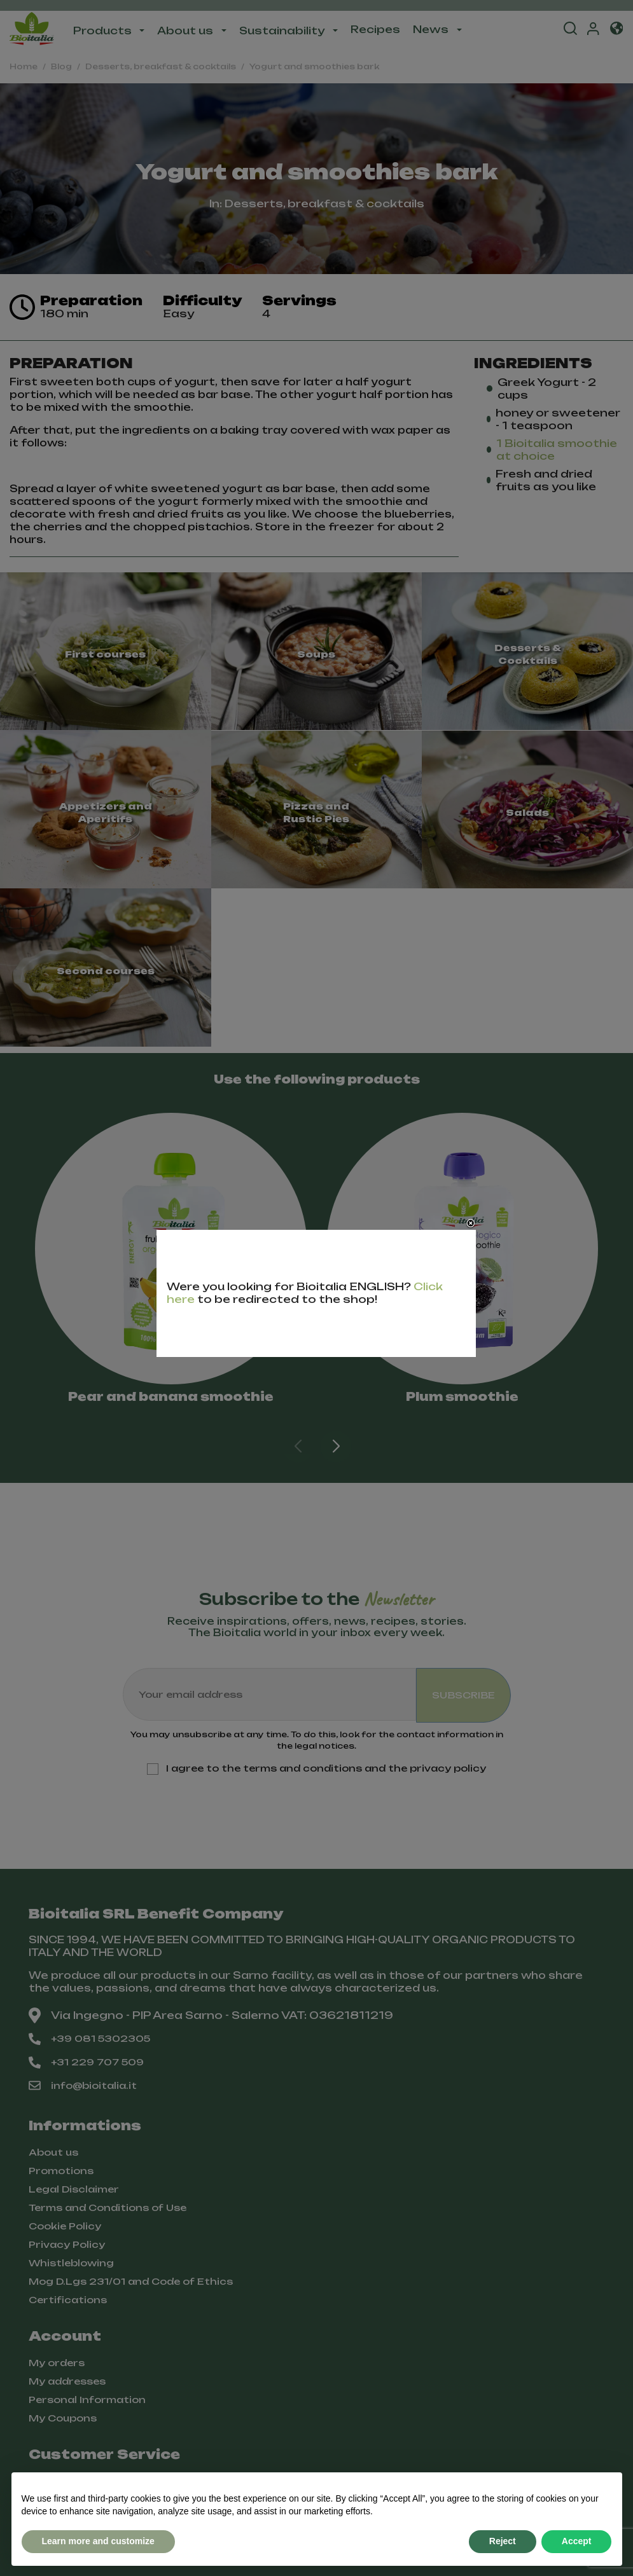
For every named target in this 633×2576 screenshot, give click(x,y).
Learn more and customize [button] (98, 2541)
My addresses (67, 2381)
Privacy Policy (67, 2244)
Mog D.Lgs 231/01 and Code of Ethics (131, 2281)
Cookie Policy (65, 2226)
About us (53, 2152)
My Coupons (63, 2418)
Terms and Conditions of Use (107, 2207)
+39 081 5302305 (89, 2038)
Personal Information (87, 2399)
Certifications (68, 2299)
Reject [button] (502, 2541)
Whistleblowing (71, 2262)
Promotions (61, 2170)
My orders (57, 2362)
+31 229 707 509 (86, 2062)
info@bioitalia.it (83, 2086)
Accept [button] (577, 2541)
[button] (336, 1447)
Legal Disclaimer (74, 2189)
